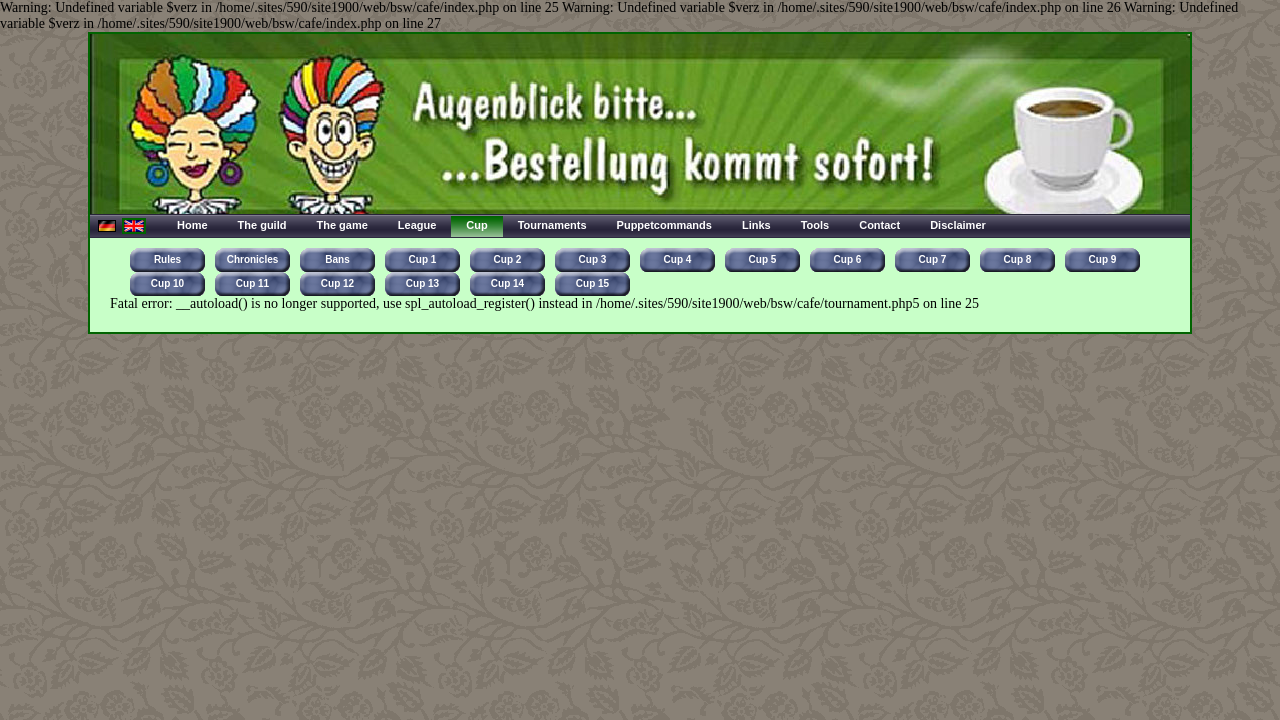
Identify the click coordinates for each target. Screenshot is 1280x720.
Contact (879, 225)
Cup (476, 225)
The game (341, 225)
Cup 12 (337, 283)
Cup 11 (252, 283)
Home (192, 225)
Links (756, 225)
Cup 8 (1018, 259)
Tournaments (552, 225)
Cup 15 (592, 283)
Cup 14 (507, 283)
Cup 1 (423, 259)
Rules (167, 259)
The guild (262, 225)
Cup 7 (933, 259)
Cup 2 (508, 259)
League (417, 225)
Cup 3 (593, 259)
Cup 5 (763, 259)
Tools (815, 225)
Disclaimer (958, 225)
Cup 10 (167, 283)
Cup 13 (422, 283)
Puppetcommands (664, 225)
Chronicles (253, 259)
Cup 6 (848, 259)
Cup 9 (1103, 259)
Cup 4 (678, 259)
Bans (337, 259)
